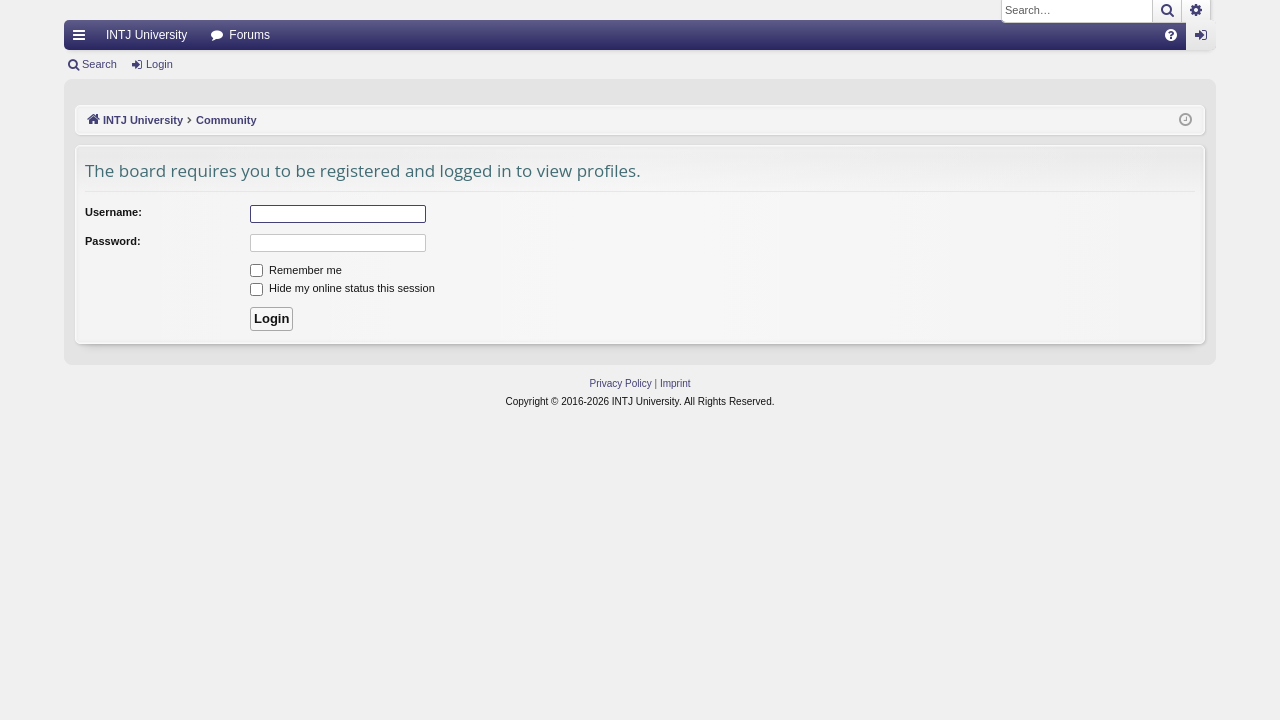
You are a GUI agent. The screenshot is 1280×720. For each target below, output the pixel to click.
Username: (113, 212)
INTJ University (146, 35)
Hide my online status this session (342, 288)
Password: (113, 241)
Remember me (296, 270)
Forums (249, 35)
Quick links (83, 39)
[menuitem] (1171, 35)
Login (159, 64)
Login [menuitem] (1205, 39)
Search (99, 64)
